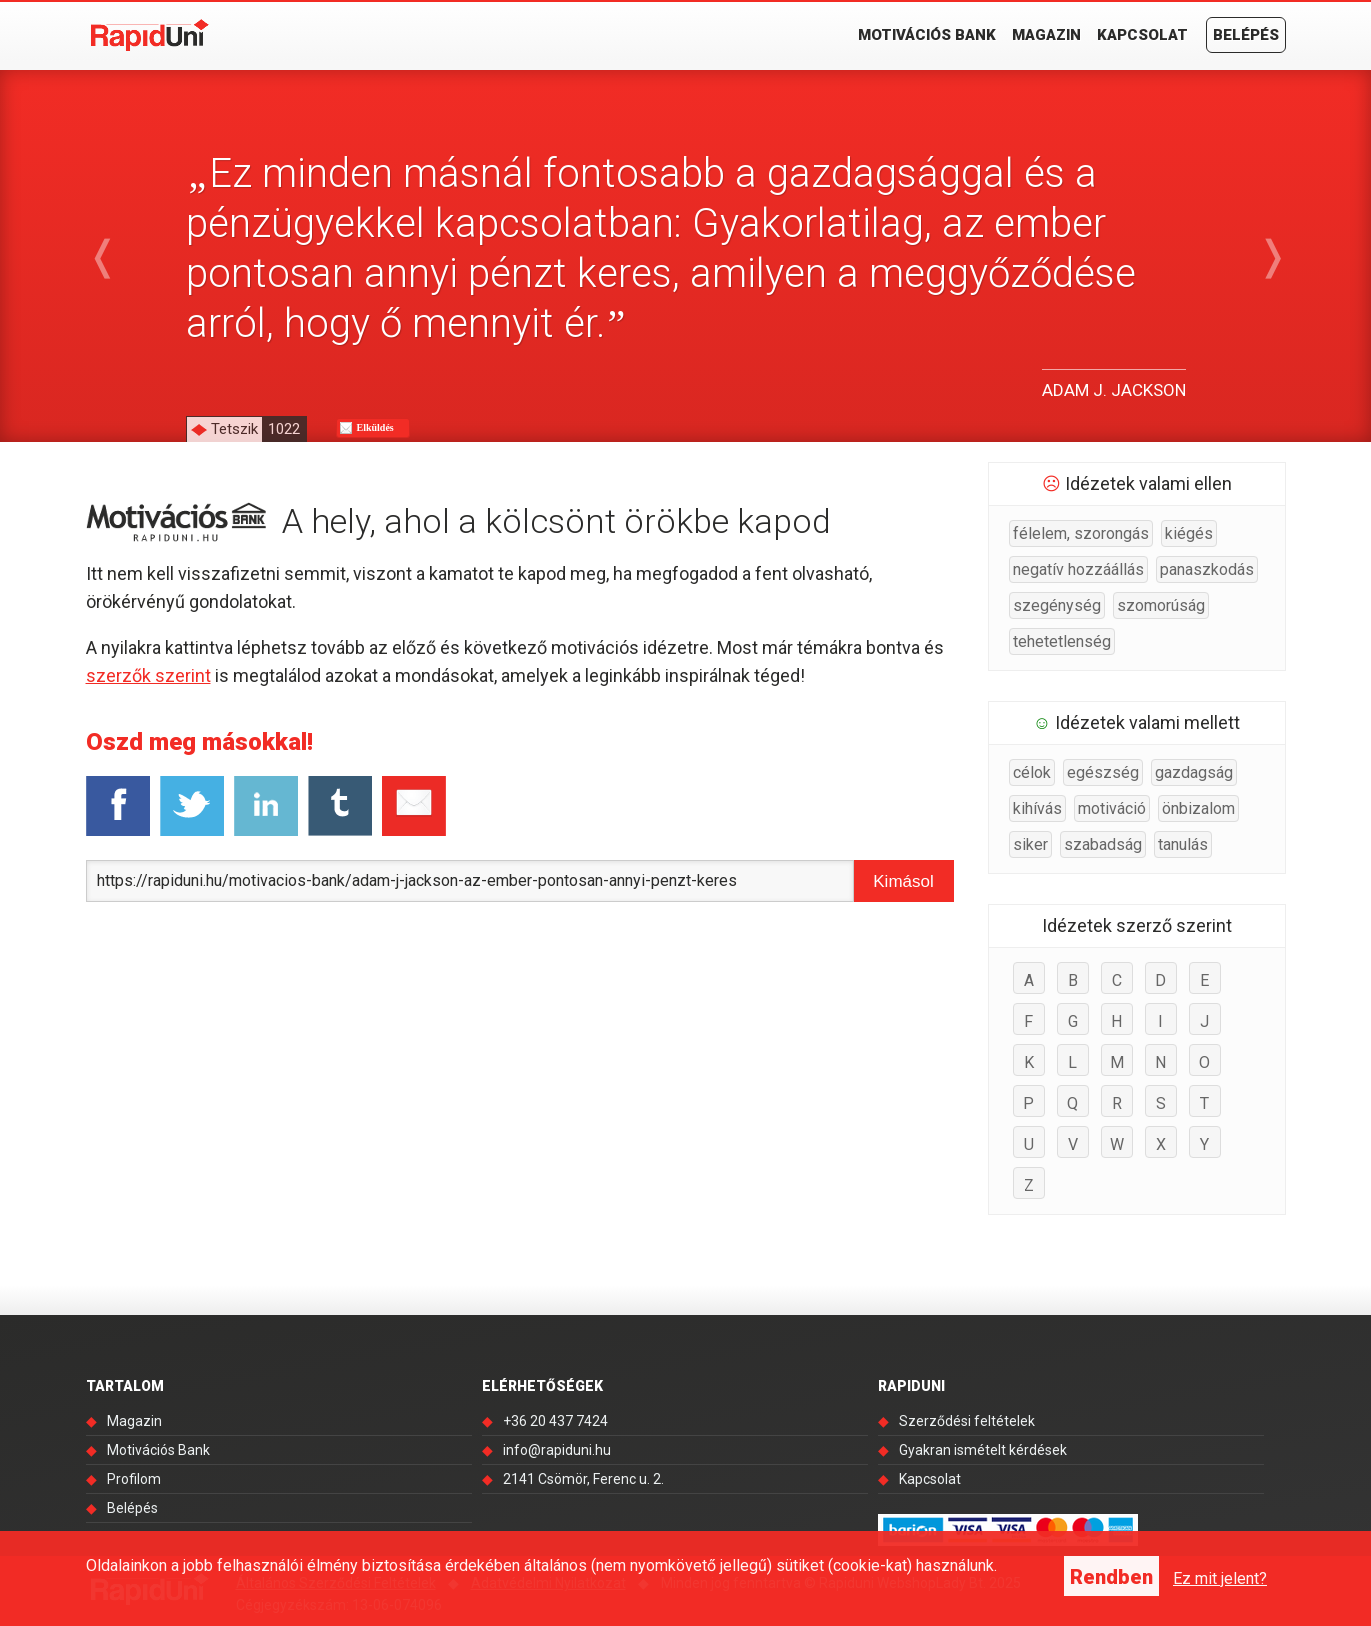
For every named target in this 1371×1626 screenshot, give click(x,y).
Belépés (1246, 35)
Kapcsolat (1142, 35)
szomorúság (1161, 605)
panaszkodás (1207, 569)
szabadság (1103, 844)
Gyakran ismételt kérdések (983, 1450)
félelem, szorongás (1081, 533)
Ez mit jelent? (1220, 1578)
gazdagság (1194, 772)
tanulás (1183, 844)
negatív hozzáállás (1078, 569)
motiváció (1112, 808)
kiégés (1189, 533)
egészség (1103, 772)
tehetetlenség (1062, 641)
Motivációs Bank (927, 35)
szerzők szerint (148, 675)
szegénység (1057, 605)
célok (1032, 772)
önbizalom (1198, 808)
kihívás (1037, 808)
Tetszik (258, 429)
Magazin (1046, 35)
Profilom (134, 1479)
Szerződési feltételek (967, 1421)
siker (1030, 844)
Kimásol (903, 881)
